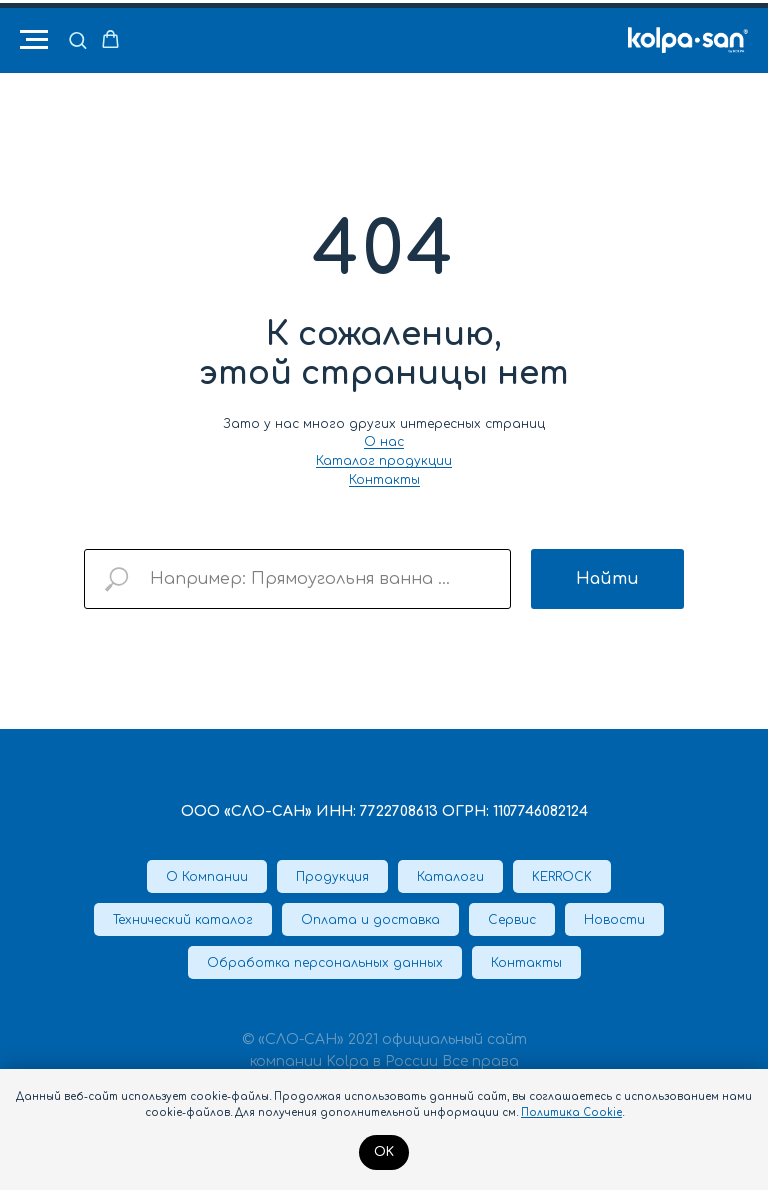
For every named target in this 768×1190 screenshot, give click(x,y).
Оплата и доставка (370, 920)
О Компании (207, 877)
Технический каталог (183, 920)
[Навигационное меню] (34, 40)
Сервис (512, 920)
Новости (614, 920)
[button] (77, 39)
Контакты (384, 480)
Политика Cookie (571, 1112)
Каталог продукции (384, 461)
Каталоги (450, 877)
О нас (384, 442)
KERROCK (562, 877)
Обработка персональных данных (325, 963)
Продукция (332, 877)
